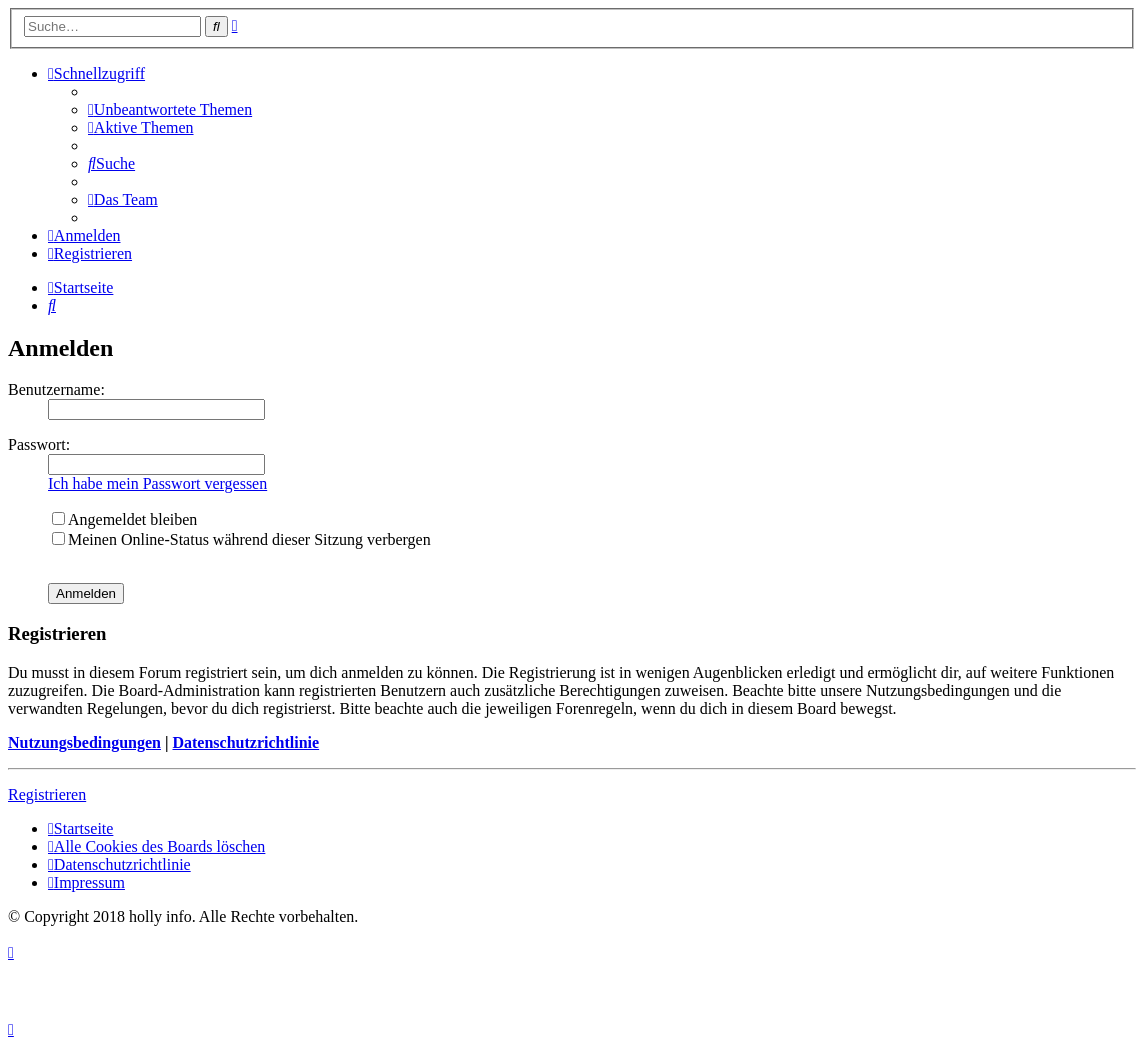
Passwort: (39, 444)
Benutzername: (56, 389)
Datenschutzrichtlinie (245, 742)
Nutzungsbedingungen (84, 742)
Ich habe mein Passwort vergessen (157, 483)
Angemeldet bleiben (124, 519)
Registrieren (47, 794)
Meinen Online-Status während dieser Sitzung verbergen (241, 539)
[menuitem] (170, 109)
